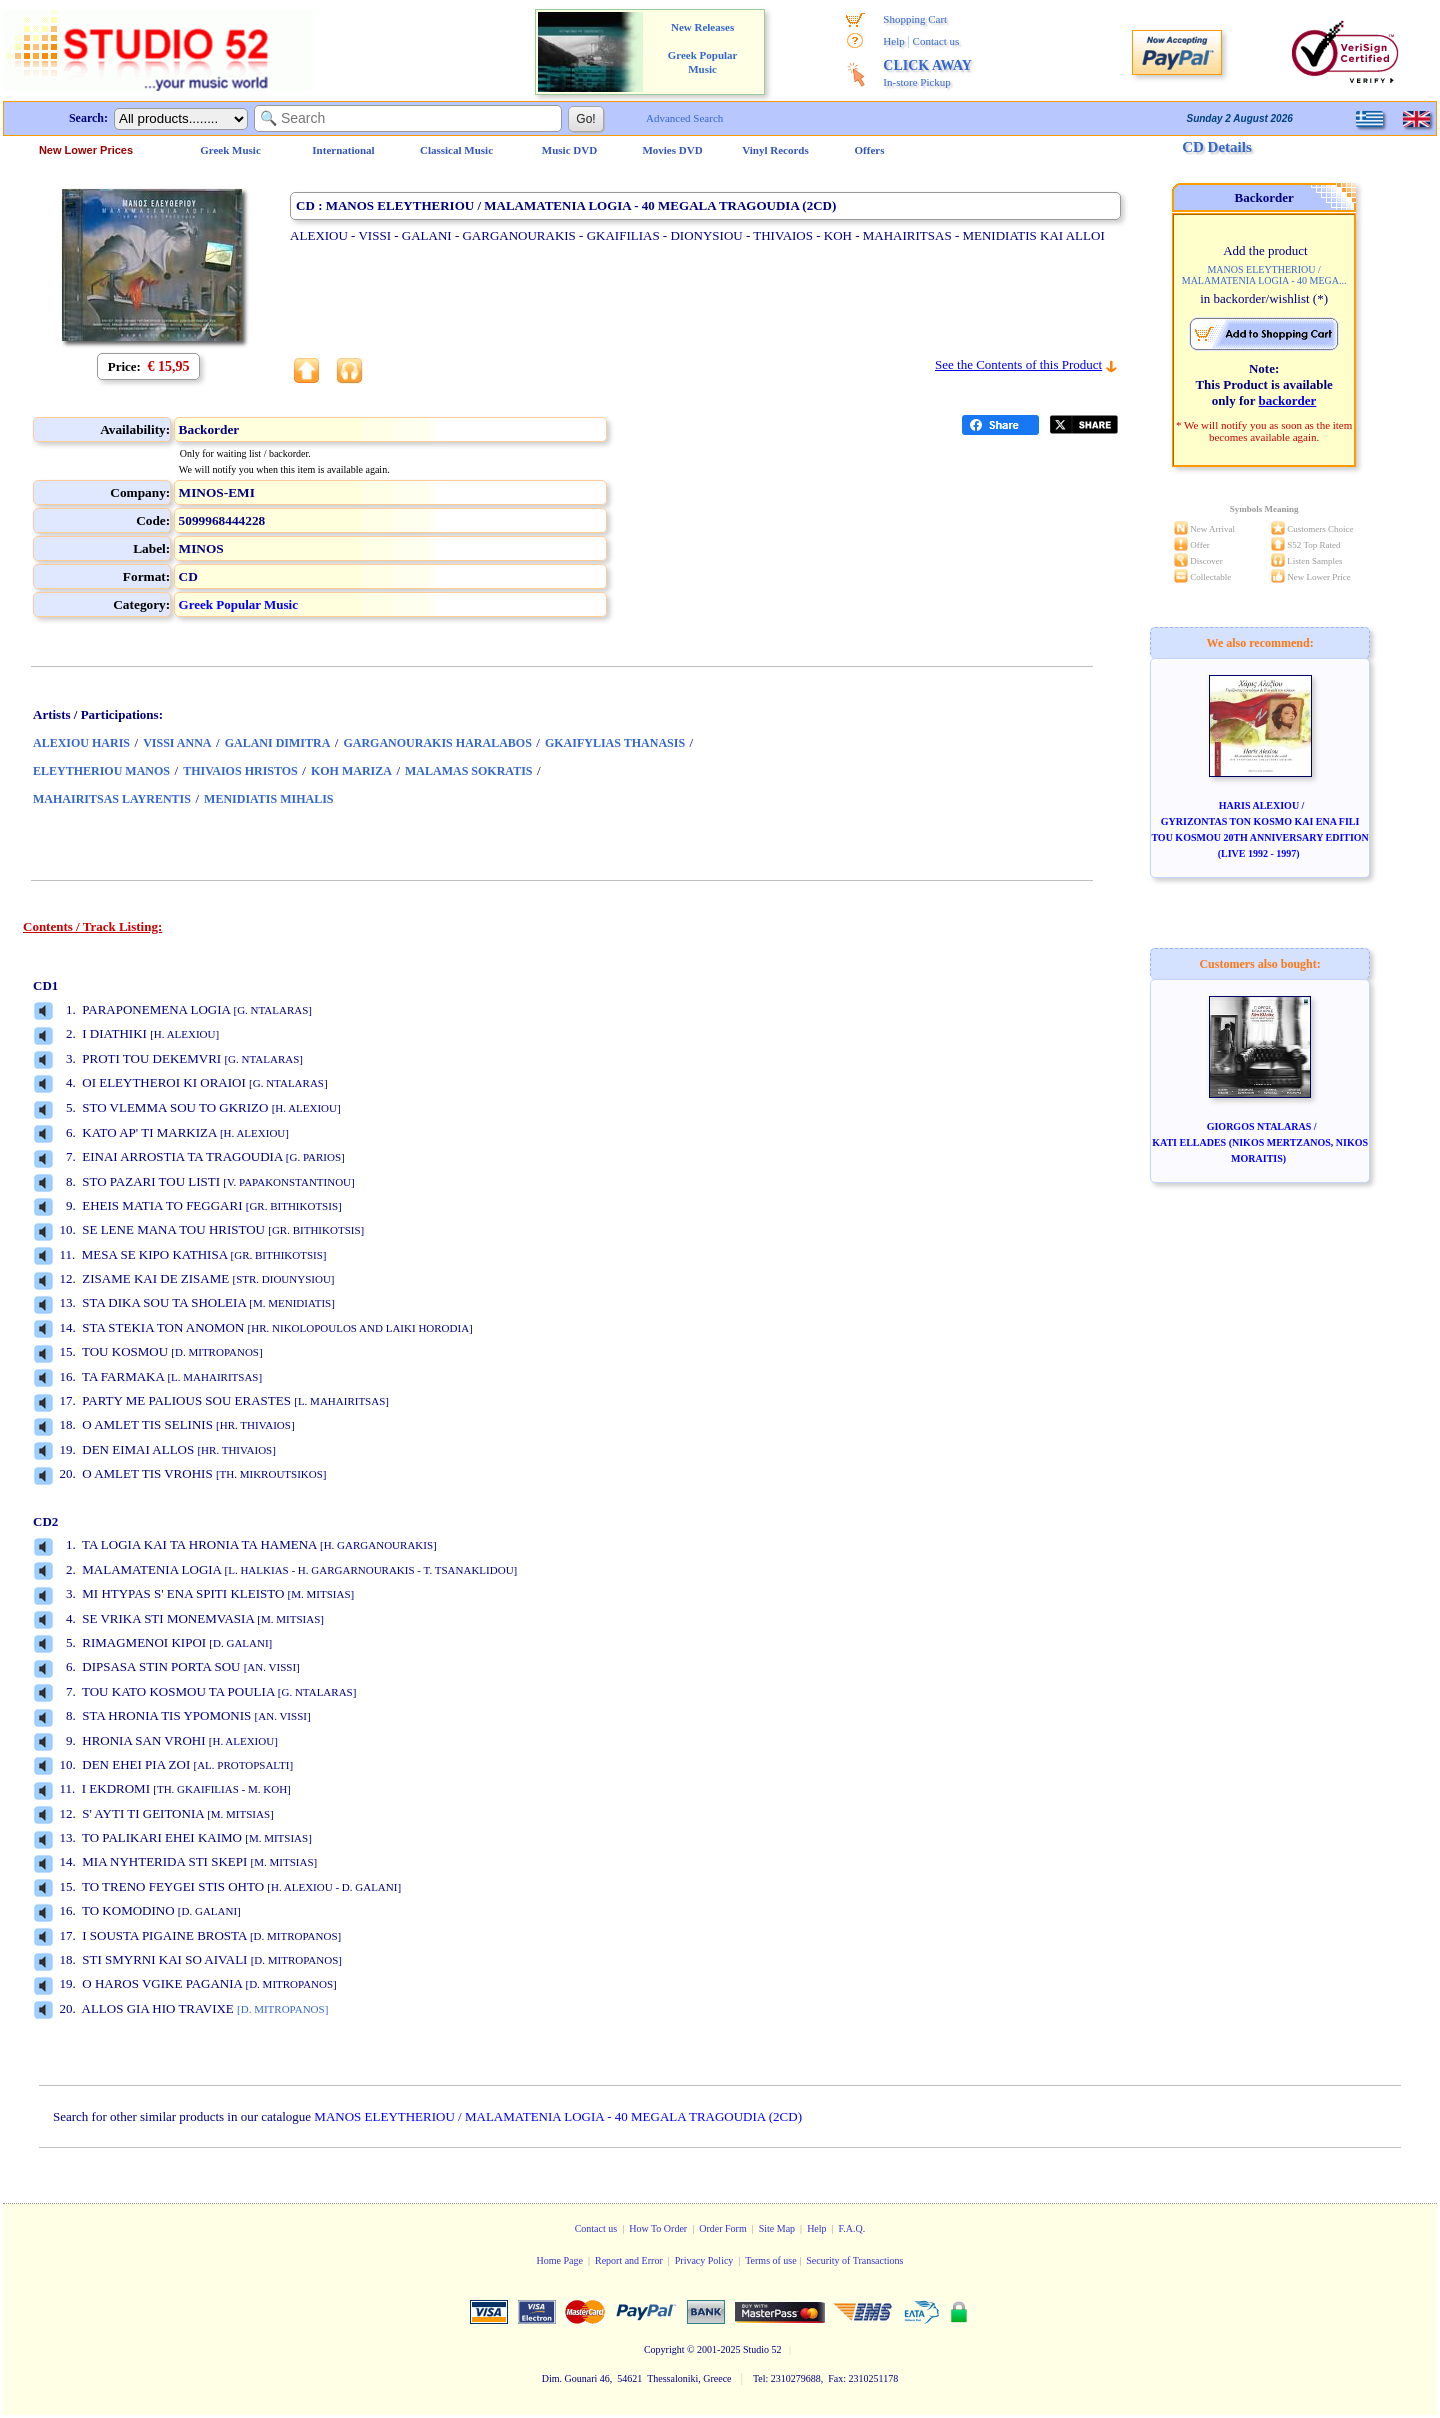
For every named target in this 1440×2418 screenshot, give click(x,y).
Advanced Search (684, 118)
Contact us (936, 41)
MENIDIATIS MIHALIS (268, 799)
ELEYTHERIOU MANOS (101, 771)
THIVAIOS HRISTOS (240, 771)
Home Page (560, 2260)
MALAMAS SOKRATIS (468, 771)
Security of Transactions (854, 2260)
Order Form (723, 2228)
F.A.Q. (852, 2228)
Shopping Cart (915, 19)
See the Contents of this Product (1018, 364)
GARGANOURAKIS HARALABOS (437, 743)
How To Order (658, 2228)
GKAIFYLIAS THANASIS (615, 743)
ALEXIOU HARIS (81, 743)
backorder (1288, 400)
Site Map (777, 2228)
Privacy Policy (704, 2260)
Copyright (664, 2349)
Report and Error (629, 2260)
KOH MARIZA (351, 771)
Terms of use (771, 2260)
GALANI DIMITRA (278, 743)
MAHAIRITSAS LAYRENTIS (112, 799)
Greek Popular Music (238, 604)
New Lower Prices (86, 150)
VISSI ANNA (177, 743)
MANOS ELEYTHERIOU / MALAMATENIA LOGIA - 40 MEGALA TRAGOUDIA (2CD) (558, 2116)
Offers (870, 150)
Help (893, 41)
